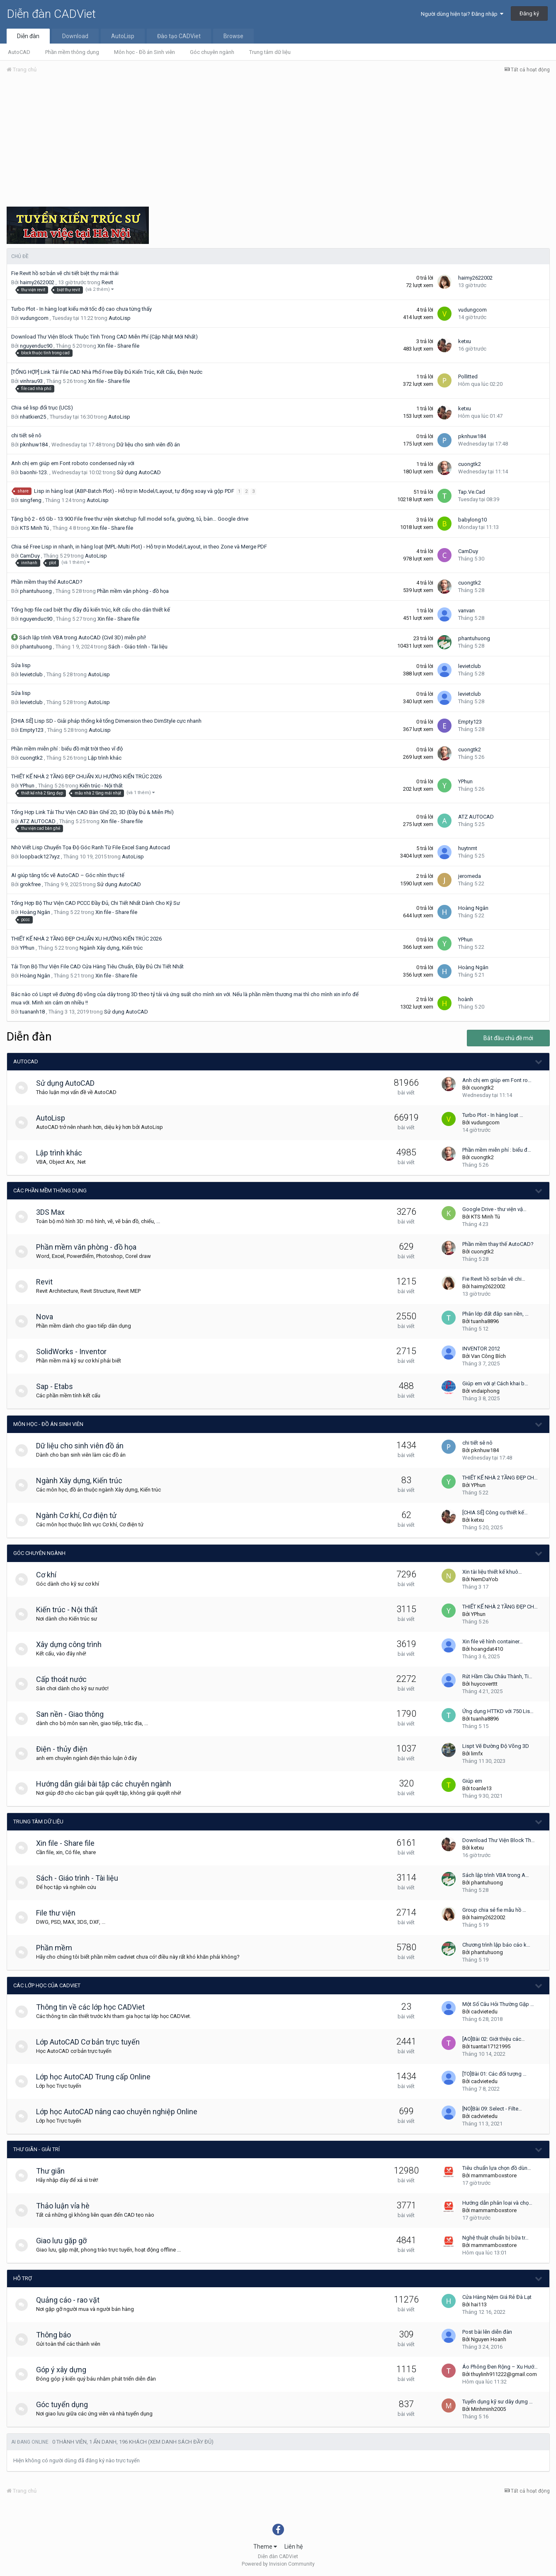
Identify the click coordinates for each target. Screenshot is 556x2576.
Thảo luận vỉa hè (67, 2205)
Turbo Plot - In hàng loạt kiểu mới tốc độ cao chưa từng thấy (81, 309)
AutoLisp (122, 36)
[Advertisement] (278, 142)
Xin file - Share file (118, 346)
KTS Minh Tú (34, 528)
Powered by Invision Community (278, 2564)
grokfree (30, 884)
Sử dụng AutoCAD (139, 472)
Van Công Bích (488, 1356)
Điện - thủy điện (66, 1749)
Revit (107, 282)
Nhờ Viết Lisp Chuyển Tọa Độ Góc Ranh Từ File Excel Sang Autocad (90, 847)
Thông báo (57, 2334)
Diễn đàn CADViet (51, 14)
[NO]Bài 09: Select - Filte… (492, 2109)
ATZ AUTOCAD (38, 821)
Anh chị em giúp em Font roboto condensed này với (72, 463)
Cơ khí (50, 1574)
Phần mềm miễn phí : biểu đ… (496, 1150)
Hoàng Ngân (35, 912)
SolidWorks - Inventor (75, 1351)
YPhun (27, 785)
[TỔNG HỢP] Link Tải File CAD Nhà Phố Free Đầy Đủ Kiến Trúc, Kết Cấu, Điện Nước (106, 372)
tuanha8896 (485, 1321)
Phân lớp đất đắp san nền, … (495, 1314)
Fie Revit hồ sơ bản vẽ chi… (493, 1279)
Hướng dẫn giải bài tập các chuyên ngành (107, 1783)
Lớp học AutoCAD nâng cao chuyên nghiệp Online (121, 2111)
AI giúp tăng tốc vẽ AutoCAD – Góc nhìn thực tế (67, 875)
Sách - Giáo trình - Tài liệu (138, 646)
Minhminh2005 (488, 2409)
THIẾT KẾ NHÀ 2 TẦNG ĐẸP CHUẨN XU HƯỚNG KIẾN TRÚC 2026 (86, 776)
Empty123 (32, 730)
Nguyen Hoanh (488, 2339)
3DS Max (54, 1212)
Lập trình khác (104, 758)
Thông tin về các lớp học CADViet (94, 2007)
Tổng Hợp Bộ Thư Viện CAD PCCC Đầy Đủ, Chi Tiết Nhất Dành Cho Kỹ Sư (95, 903)
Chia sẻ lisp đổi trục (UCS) (42, 408)
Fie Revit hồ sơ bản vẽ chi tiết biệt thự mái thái (65, 273)
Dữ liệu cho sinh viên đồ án (148, 444)
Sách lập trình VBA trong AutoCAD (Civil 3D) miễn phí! (82, 637)
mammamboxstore (494, 2175)
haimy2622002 (37, 282)
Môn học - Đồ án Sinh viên (144, 52)
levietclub (31, 674)
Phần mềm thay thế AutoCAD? (47, 582)
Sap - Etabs (58, 1386)
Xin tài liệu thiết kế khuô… (492, 1572)
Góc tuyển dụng (66, 2404)
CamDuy (30, 556)
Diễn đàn (28, 36)
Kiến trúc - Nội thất (101, 785)
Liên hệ (293, 2546)
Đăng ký (529, 13)
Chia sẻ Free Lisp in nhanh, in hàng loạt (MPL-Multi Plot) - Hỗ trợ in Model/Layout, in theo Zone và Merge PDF (139, 546)
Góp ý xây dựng (65, 2369)
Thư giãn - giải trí (36, 2149)
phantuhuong (36, 591)
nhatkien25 (33, 417)
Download (75, 36)
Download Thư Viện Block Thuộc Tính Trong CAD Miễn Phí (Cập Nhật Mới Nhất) (104, 337)
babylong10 (472, 520)
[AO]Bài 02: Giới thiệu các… (493, 2039)
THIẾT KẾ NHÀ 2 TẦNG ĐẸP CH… (500, 1477)
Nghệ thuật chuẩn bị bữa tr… (495, 2238)
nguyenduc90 (36, 346)
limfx (477, 1753)
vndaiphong (485, 1391)
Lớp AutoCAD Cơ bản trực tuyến (92, 2041)
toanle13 (481, 1788)
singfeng (30, 500)
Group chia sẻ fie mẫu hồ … (494, 1910)
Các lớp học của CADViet (46, 1985)
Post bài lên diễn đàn (487, 2332)
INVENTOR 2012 (481, 1348)
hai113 (479, 2304)
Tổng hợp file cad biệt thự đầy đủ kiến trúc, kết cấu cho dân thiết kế (90, 610)
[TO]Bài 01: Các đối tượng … (494, 2074)
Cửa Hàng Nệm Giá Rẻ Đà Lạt (497, 2297)
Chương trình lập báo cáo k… (496, 1945)
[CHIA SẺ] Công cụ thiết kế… (495, 1512)
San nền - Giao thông (74, 1714)
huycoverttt (484, 1684)
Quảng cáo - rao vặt (72, 2300)
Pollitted (468, 376)
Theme (265, 2546)
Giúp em (472, 1781)
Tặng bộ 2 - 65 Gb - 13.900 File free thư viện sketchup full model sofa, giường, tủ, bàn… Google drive (129, 519)
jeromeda (469, 876)
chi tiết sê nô (26, 435)
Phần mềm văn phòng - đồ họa (133, 591)
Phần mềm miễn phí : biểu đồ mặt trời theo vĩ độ (67, 749)
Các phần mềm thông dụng (50, 1190)
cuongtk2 (469, 464)
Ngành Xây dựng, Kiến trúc (111, 948)
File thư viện (60, 1912)
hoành (465, 999)
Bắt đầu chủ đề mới (508, 1038)
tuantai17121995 (490, 2046)
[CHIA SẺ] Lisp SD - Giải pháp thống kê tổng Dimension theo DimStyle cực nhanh (106, 721)
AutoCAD (19, 52)
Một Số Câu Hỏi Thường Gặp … (498, 2004)
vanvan (466, 610)
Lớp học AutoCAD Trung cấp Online (97, 2076)
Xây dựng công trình (73, 1644)
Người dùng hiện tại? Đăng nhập (462, 14)
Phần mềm (58, 1947)
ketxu (464, 341)
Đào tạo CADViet (179, 36)
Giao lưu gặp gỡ (65, 2240)
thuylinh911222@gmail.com (504, 2374)
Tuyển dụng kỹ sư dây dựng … (497, 2401)
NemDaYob (484, 1579)
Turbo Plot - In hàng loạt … (492, 1115)
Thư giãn (54, 2171)
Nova (48, 1316)
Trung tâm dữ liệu (270, 52)
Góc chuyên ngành (212, 52)
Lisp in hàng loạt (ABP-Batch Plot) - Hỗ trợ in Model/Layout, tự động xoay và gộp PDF (135, 491)
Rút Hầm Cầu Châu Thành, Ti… (497, 1676)
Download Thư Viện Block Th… (498, 1840)
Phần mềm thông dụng (72, 52)
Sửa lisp (21, 665)
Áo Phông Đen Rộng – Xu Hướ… (500, 2367)
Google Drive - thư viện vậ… (494, 1209)
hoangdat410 (487, 1649)
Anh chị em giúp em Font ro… (497, 1080)
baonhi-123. (34, 472)
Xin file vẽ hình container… (492, 1641)
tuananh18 (32, 1012)
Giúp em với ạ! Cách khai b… (495, 1383)
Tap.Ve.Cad (471, 492)
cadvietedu (484, 2011)
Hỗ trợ (22, 2278)
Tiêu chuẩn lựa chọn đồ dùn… (496, 2168)
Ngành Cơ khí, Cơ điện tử (80, 1515)
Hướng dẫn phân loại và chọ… (497, 2203)
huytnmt (467, 848)
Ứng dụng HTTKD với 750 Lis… (498, 1711)
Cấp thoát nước (65, 1679)
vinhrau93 (31, 381)
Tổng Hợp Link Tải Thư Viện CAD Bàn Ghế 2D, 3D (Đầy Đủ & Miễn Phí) (92, 812)
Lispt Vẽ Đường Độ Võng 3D (495, 1746)
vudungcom (34, 318)
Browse (233, 36)
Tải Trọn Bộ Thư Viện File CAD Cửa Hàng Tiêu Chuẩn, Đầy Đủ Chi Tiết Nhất (97, 966)
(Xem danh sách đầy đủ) (181, 2442)
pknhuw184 (34, 444)
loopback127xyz (40, 856)
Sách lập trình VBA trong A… (495, 1875)
